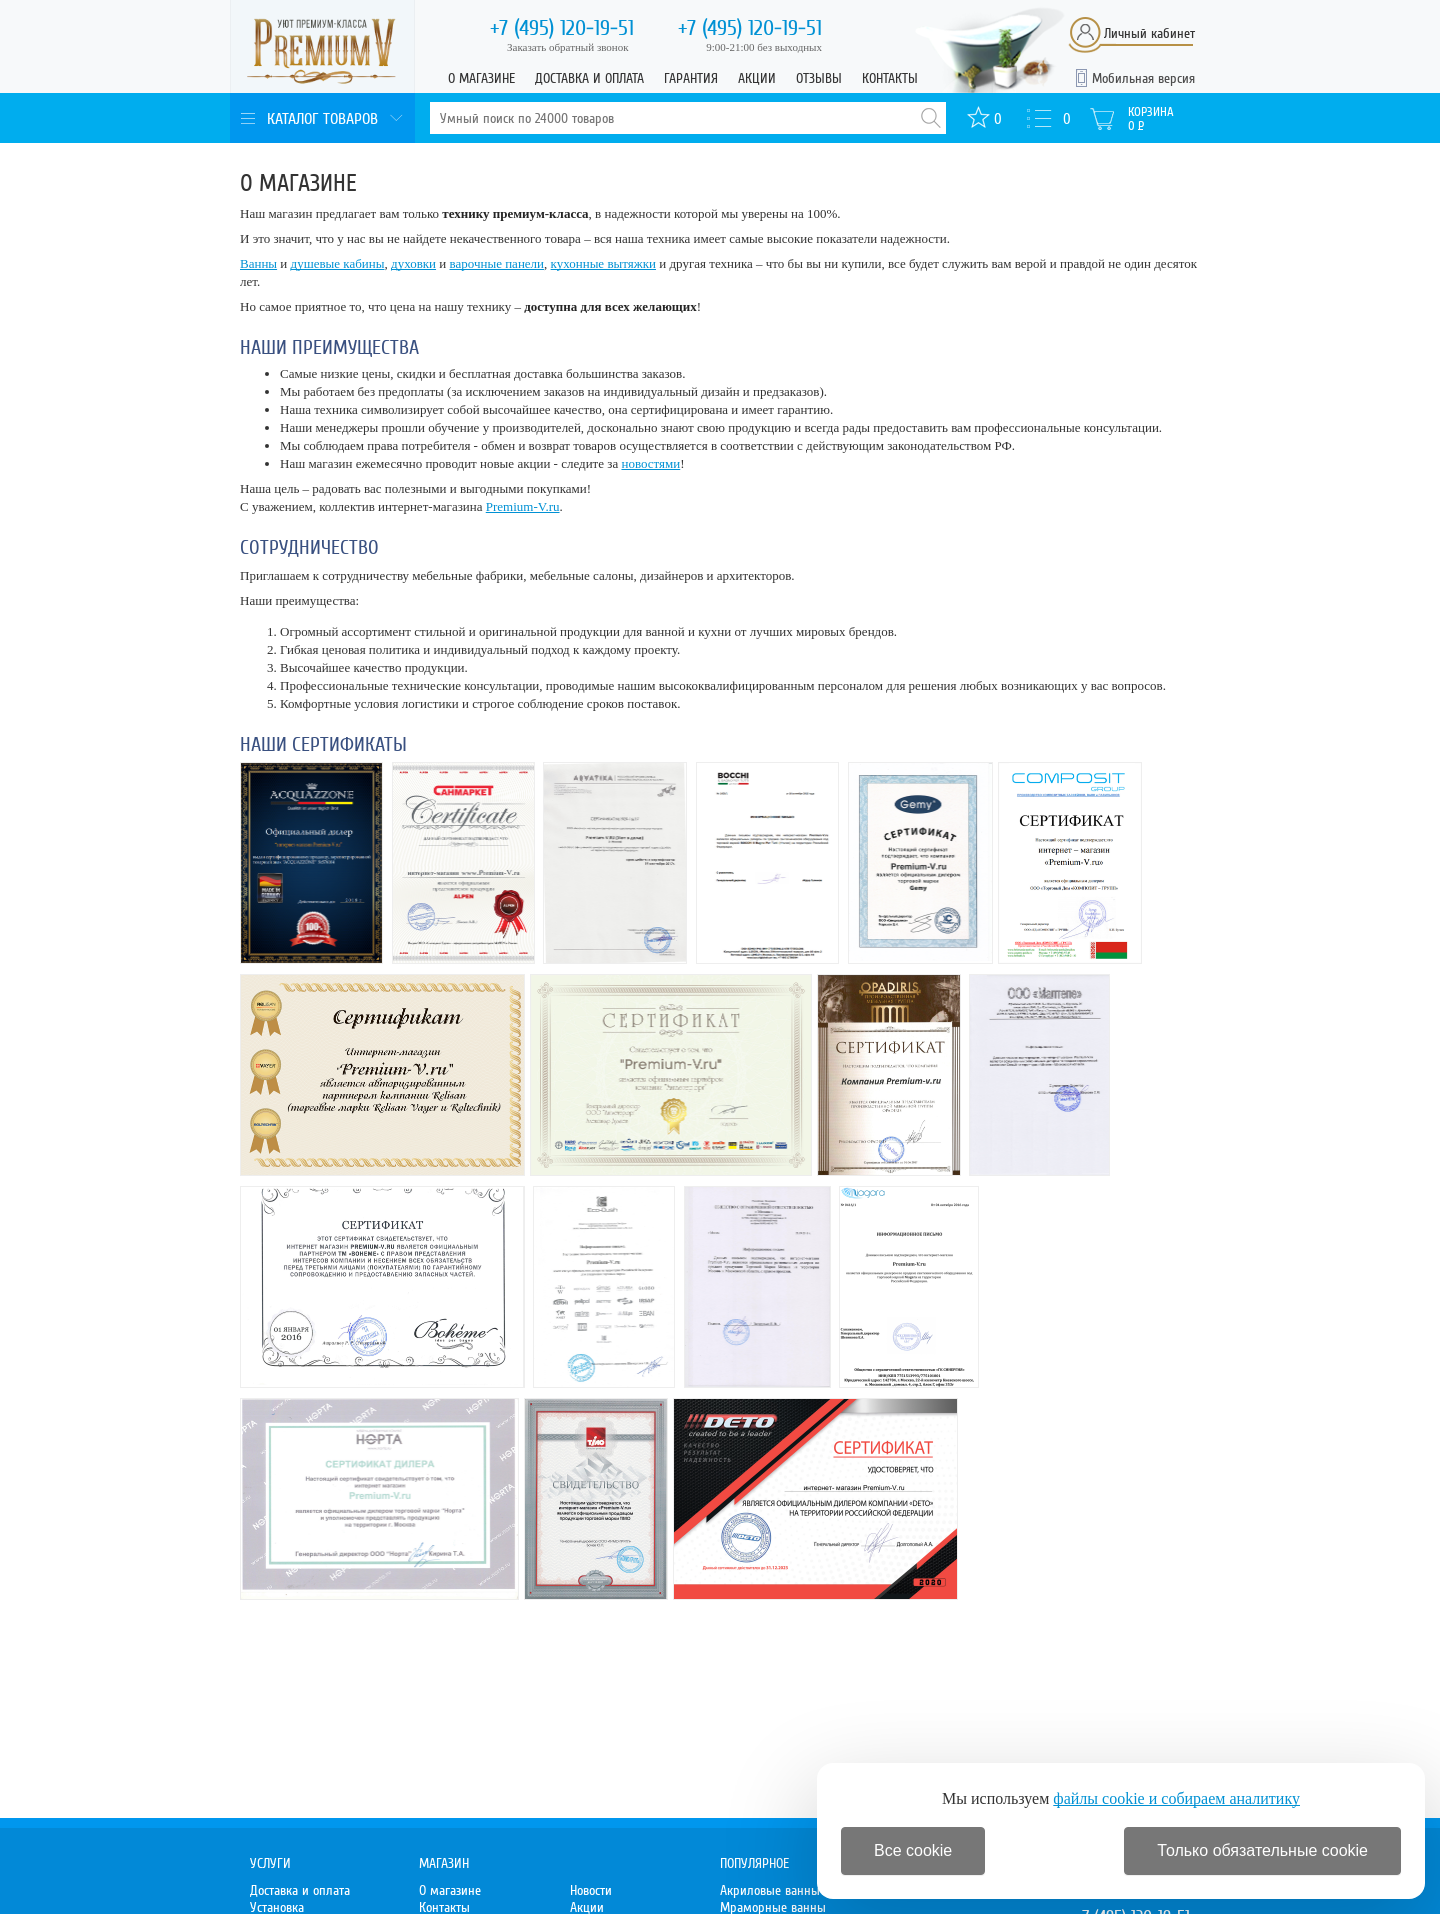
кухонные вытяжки (603, 263)
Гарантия (691, 78)
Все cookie (913, 1850)
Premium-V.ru (523, 506)
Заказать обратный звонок (568, 47)
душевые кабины (338, 263)
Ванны (258, 263)
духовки (413, 263)
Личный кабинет (1149, 33)
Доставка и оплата (589, 78)
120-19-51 (562, 28)
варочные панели (497, 263)
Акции (757, 78)
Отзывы (819, 78)
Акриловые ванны (770, 1890)
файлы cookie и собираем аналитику (1176, 1798)
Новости (591, 1890)
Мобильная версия (1143, 78)
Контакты (890, 78)
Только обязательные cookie (1262, 1850)
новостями (650, 463)
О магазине (481, 78)
